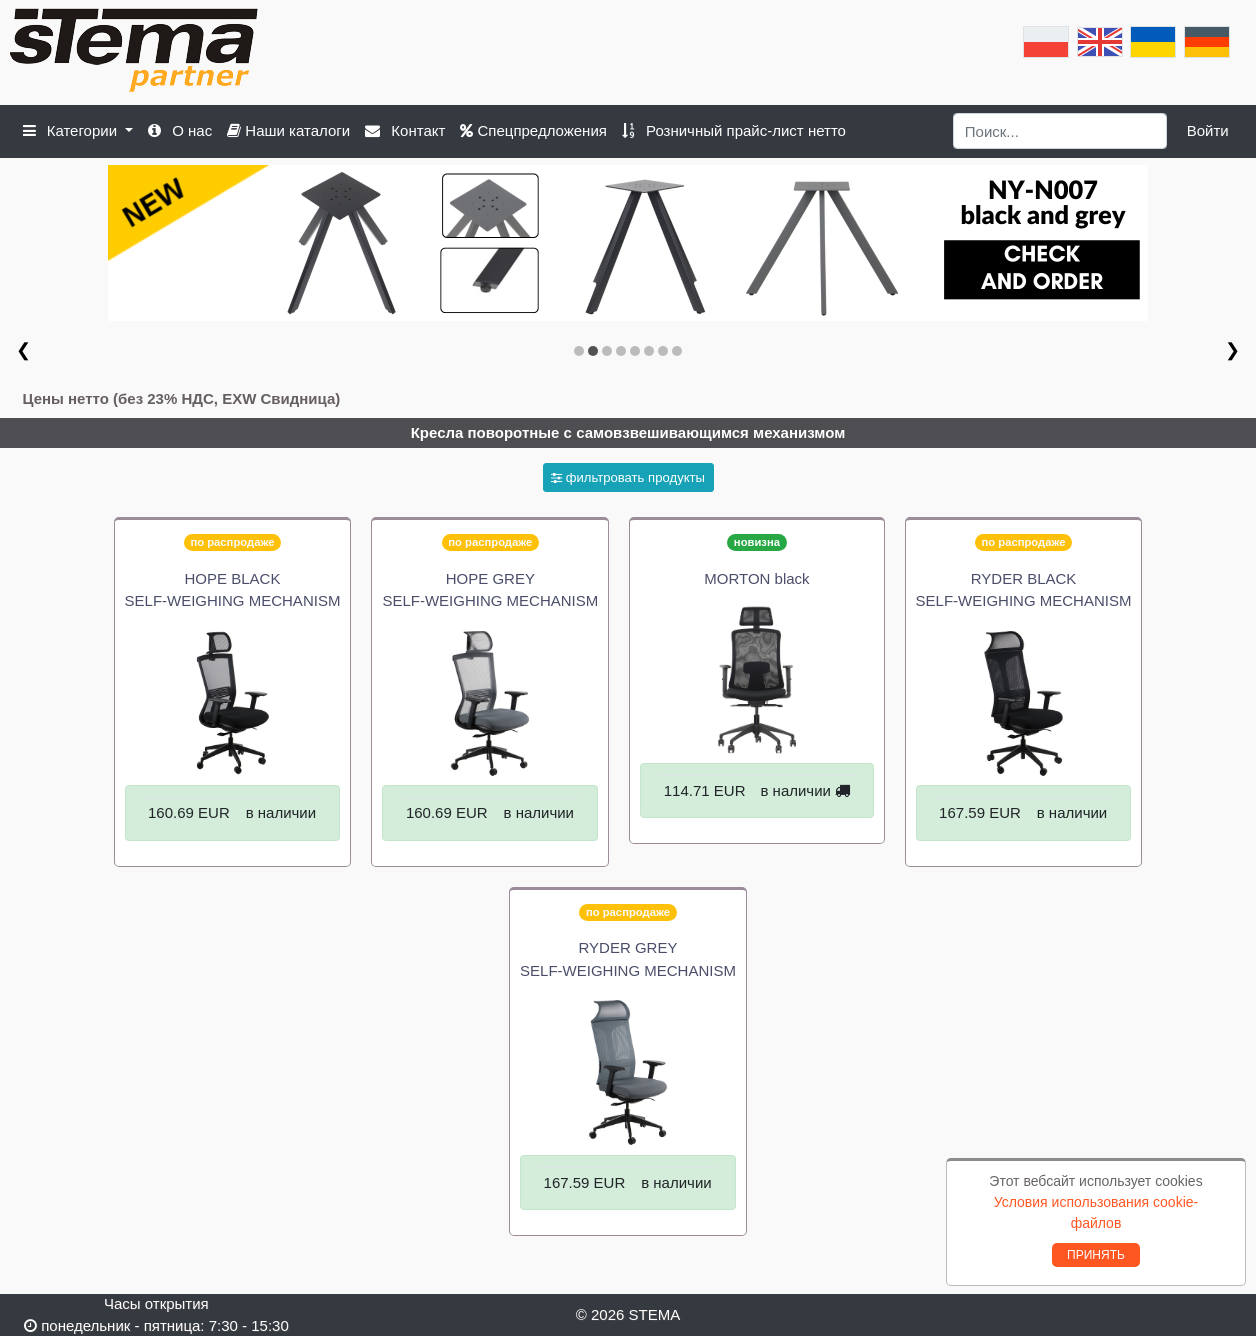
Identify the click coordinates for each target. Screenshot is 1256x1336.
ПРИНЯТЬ (1096, 1255)
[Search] (1060, 131)
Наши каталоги (288, 130)
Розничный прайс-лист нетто (734, 130)
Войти (1208, 130)
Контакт (405, 130)
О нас (180, 130)
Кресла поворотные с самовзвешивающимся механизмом (628, 432)
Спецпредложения (533, 130)
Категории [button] (72, 130)
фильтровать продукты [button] (628, 477)
